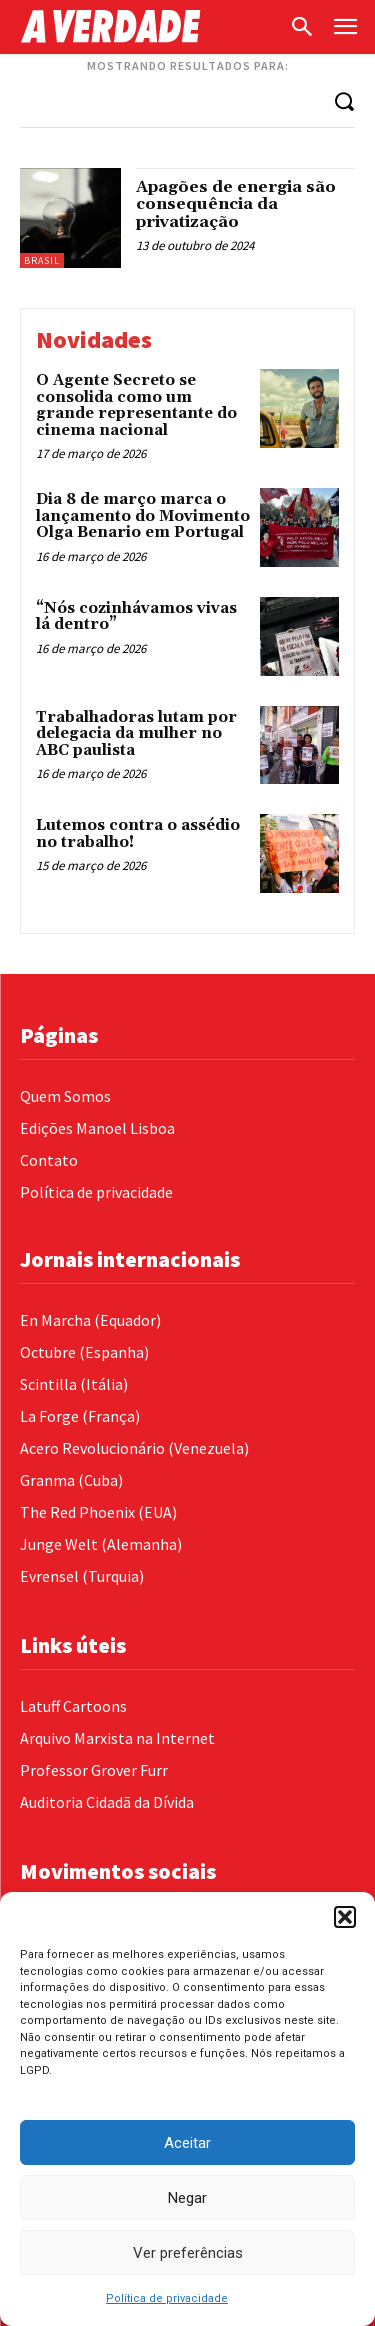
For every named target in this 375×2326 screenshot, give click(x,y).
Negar (187, 2198)
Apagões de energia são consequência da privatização (236, 204)
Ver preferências (188, 2253)
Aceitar (187, 2143)
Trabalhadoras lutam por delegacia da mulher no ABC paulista (136, 734)
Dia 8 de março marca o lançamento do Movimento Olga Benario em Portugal (143, 516)
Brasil (42, 260)
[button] (345, 1917)
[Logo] (149, 26)
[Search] (344, 100)
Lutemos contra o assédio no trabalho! (138, 834)
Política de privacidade (167, 2298)
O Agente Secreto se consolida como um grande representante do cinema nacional (136, 405)
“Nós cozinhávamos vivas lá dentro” (136, 617)
